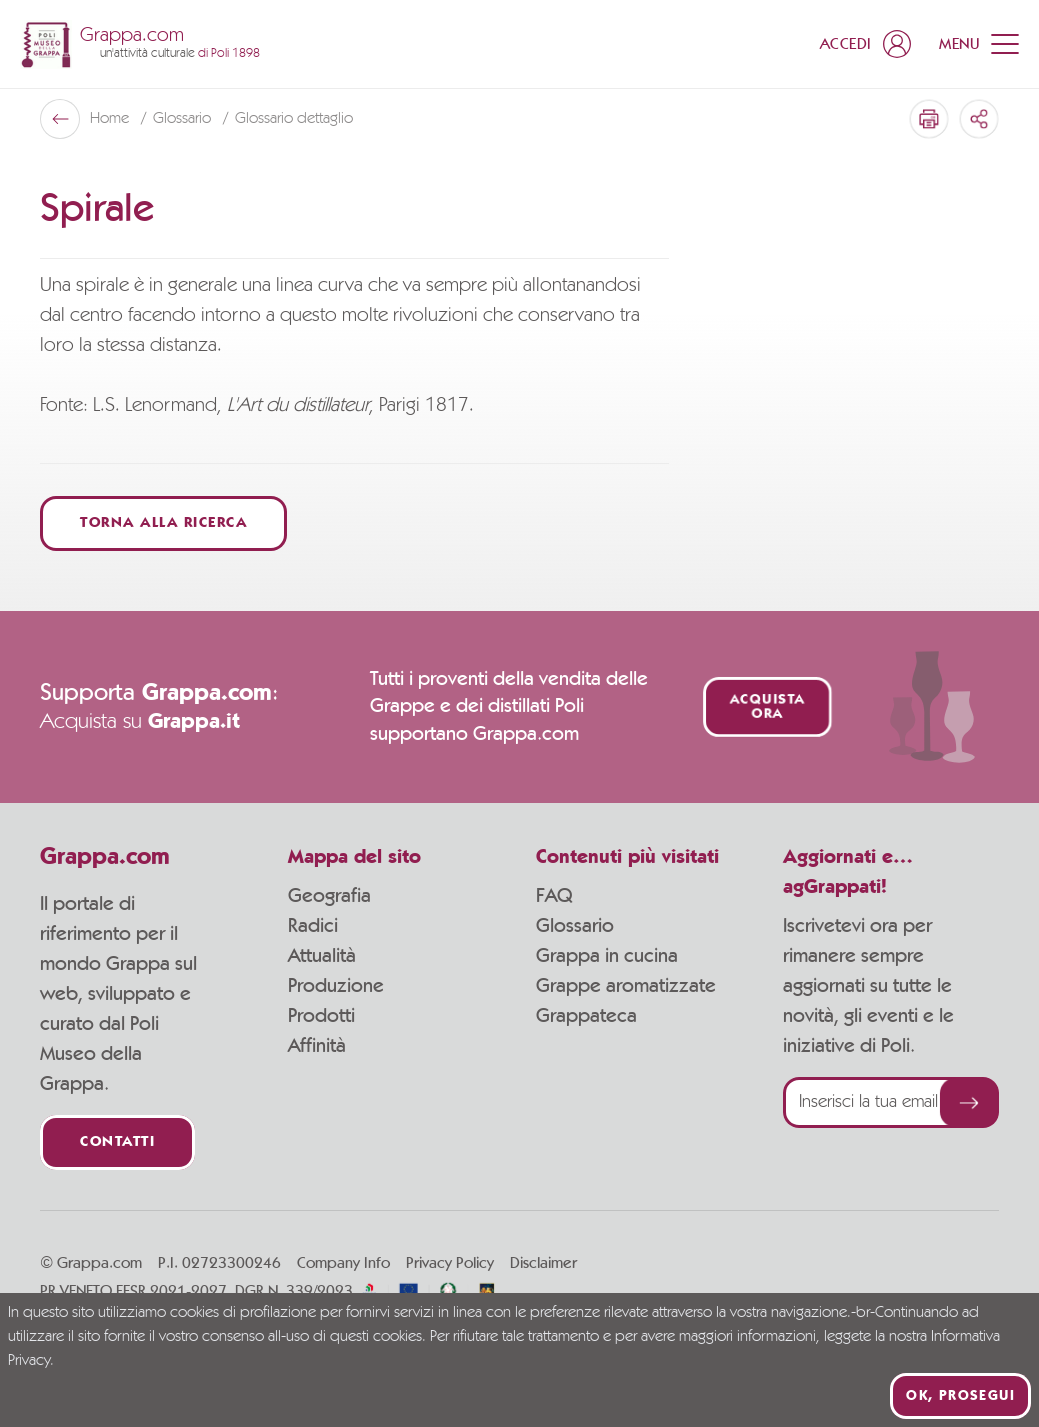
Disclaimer (543, 1263)
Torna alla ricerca (163, 523)
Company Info (343, 1263)
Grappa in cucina (607, 956)
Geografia (329, 896)
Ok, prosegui (960, 1396)
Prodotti (321, 1016)
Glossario (184, 119)
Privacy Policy (450, 1263)
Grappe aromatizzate (626, 986)
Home (111, 119)
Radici (313, 926)
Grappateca (586, 1016)
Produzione (336, 986)
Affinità (317, 1046)
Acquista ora (767, 707)
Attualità (322, 956)
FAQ (554, 896)
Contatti (117, 1142)
